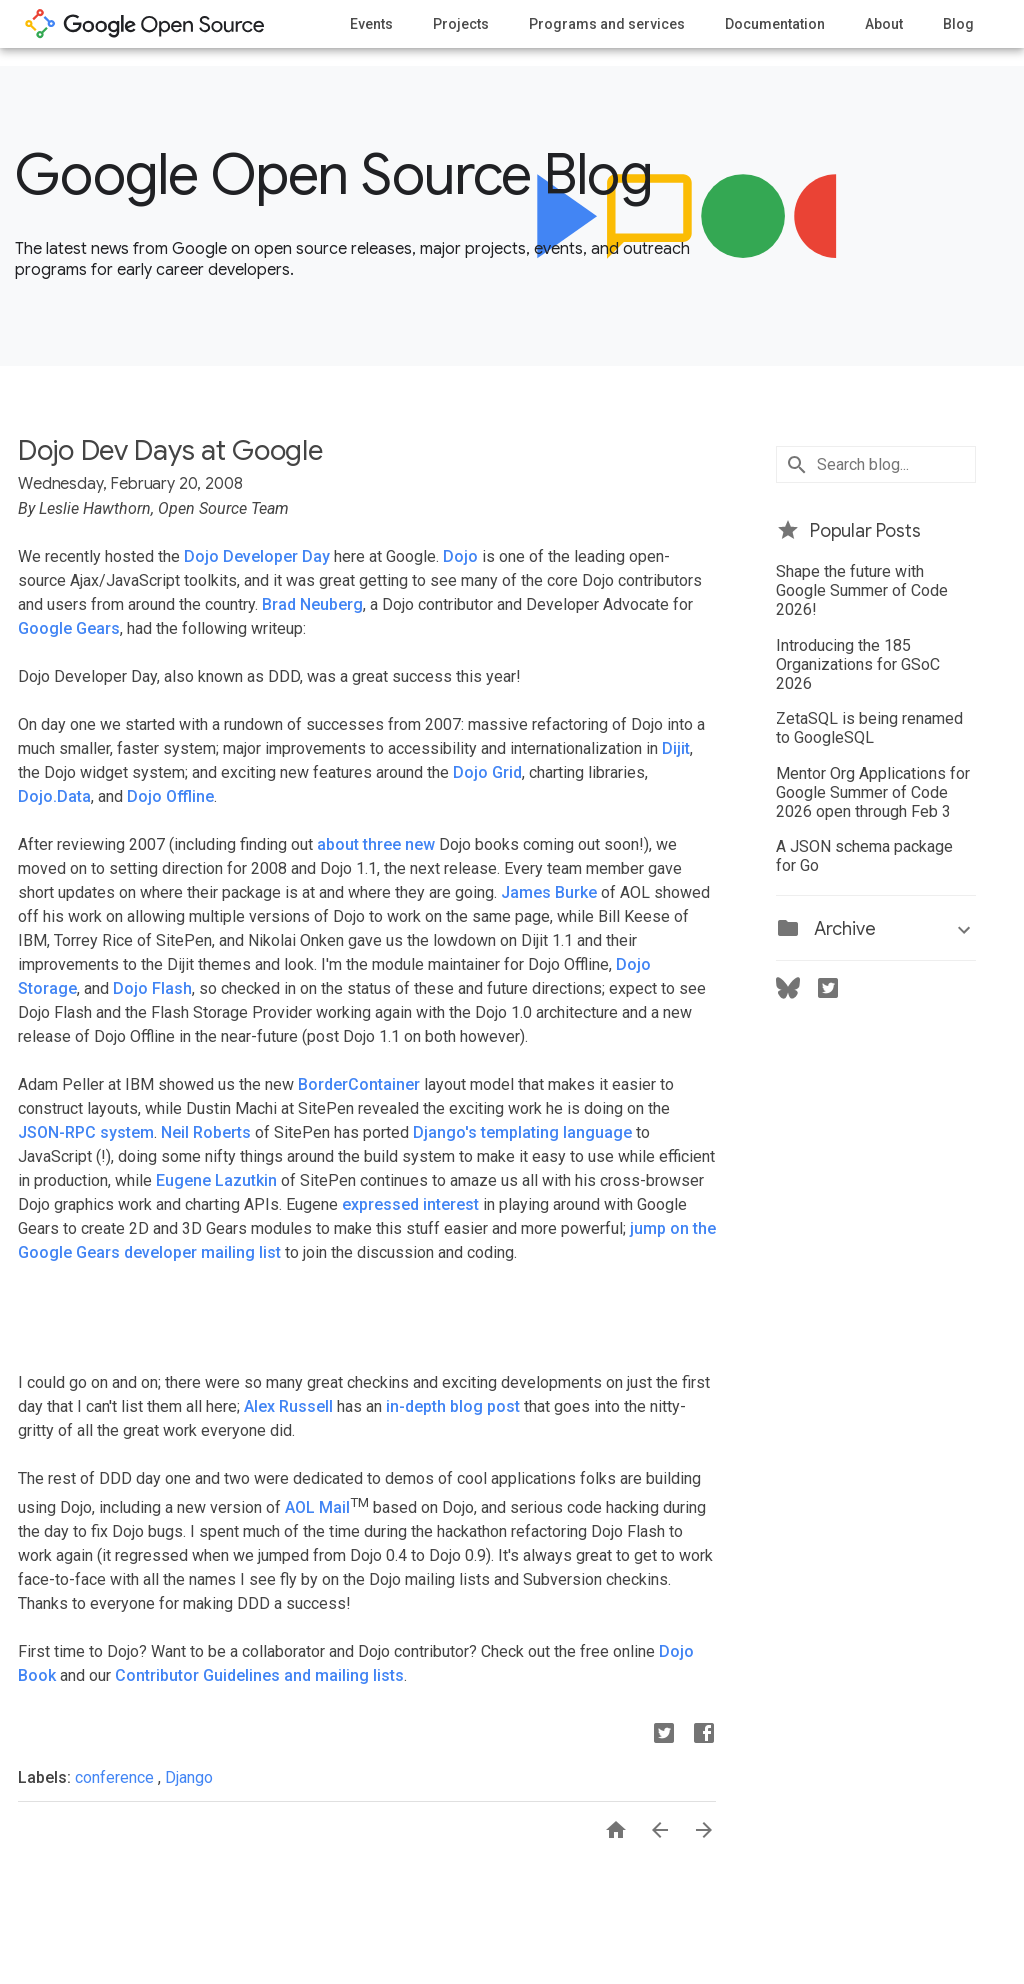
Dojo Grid (487, 772)
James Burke (549, 892)
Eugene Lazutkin (216, 1180)
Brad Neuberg (312, 604)
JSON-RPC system (86, 1132)
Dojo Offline (170, 796)
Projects (461, 24)
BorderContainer (359, 1084)
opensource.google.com (145, 24)
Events (371, 24)
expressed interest (410, 1204)
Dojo (460, 556)
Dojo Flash (152, 988)
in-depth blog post (453, 1406)
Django (189, 1777)
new (420, 844)
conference (116, 1777)
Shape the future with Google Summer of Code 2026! (862, 590)
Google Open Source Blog (333, 175)
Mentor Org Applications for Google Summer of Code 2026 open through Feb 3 (873, 792)
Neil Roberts (206, 1132)
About (884, 24)
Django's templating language (522, 1132)
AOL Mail (317, 1507)
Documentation (775, 24)
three (382, 844)
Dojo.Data (54, 796)
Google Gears (69, 628)
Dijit (676, 748)
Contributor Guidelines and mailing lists (259, 1675)
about (338, 844)
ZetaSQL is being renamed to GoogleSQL (869, 728)
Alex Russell (288, 1406)
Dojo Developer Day (257, 556)
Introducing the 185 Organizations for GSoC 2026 (858, 664)
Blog (958, 24)
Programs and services (607, 24)
